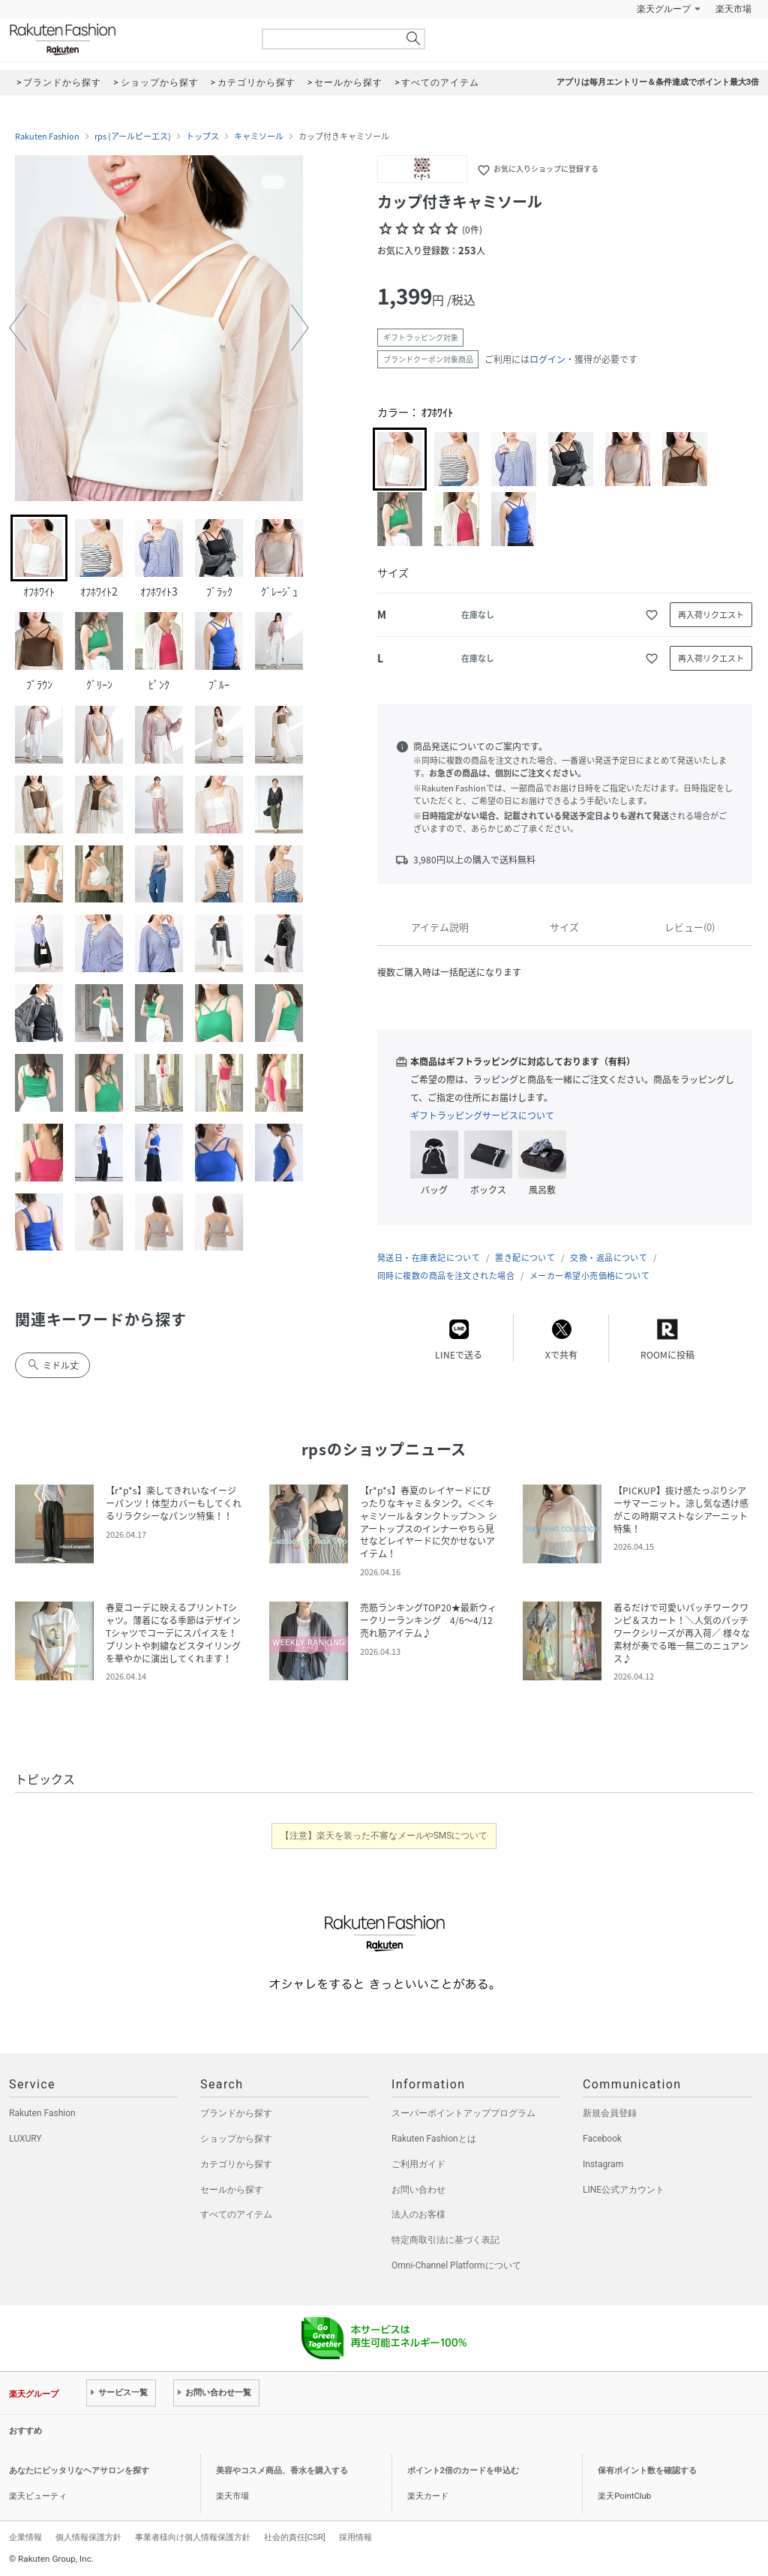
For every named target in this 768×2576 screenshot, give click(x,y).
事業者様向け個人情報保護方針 (192, 2537)
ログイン (548, 359)
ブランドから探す (236, 2113)
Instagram (603, 2164)
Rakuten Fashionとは (434, 2138)
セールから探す (231, 2189)
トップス (202, 137)
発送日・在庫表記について (428, 1257)
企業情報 (25, 2537)
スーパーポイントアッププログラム (464, 2113)
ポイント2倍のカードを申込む (463, 2470)
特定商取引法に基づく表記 (446, 2240)
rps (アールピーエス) (132, 137)
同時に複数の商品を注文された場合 (445, 1275)
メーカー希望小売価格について (590, 1275)
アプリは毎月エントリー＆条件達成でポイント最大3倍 (657, 82)
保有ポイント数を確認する (647, 2470)
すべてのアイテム (236, 2214)
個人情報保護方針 (89, 2537)
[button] (18, 328)
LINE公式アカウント (623, 2189)
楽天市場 (734, 9)
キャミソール (259, 137)
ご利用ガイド (419, 2164)
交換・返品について (608, 1257)
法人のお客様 (419, 2214)
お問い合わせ (419, 2189)
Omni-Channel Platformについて (456, 2265)
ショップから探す (236, 2138)
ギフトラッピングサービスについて (482, 1115)
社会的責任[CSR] (295, 2537)
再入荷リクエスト (711, 614)
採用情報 (355, 2537)
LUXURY (25, 2138)
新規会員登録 (610, 2113)
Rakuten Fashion (125, 39)
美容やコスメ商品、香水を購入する (282, 2470)
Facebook (602, 2138)
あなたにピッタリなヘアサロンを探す (79, 2470)
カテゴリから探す (236, 2164)
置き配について (525, 1257)
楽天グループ (664, 9)
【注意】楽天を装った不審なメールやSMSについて (384, 1835)
